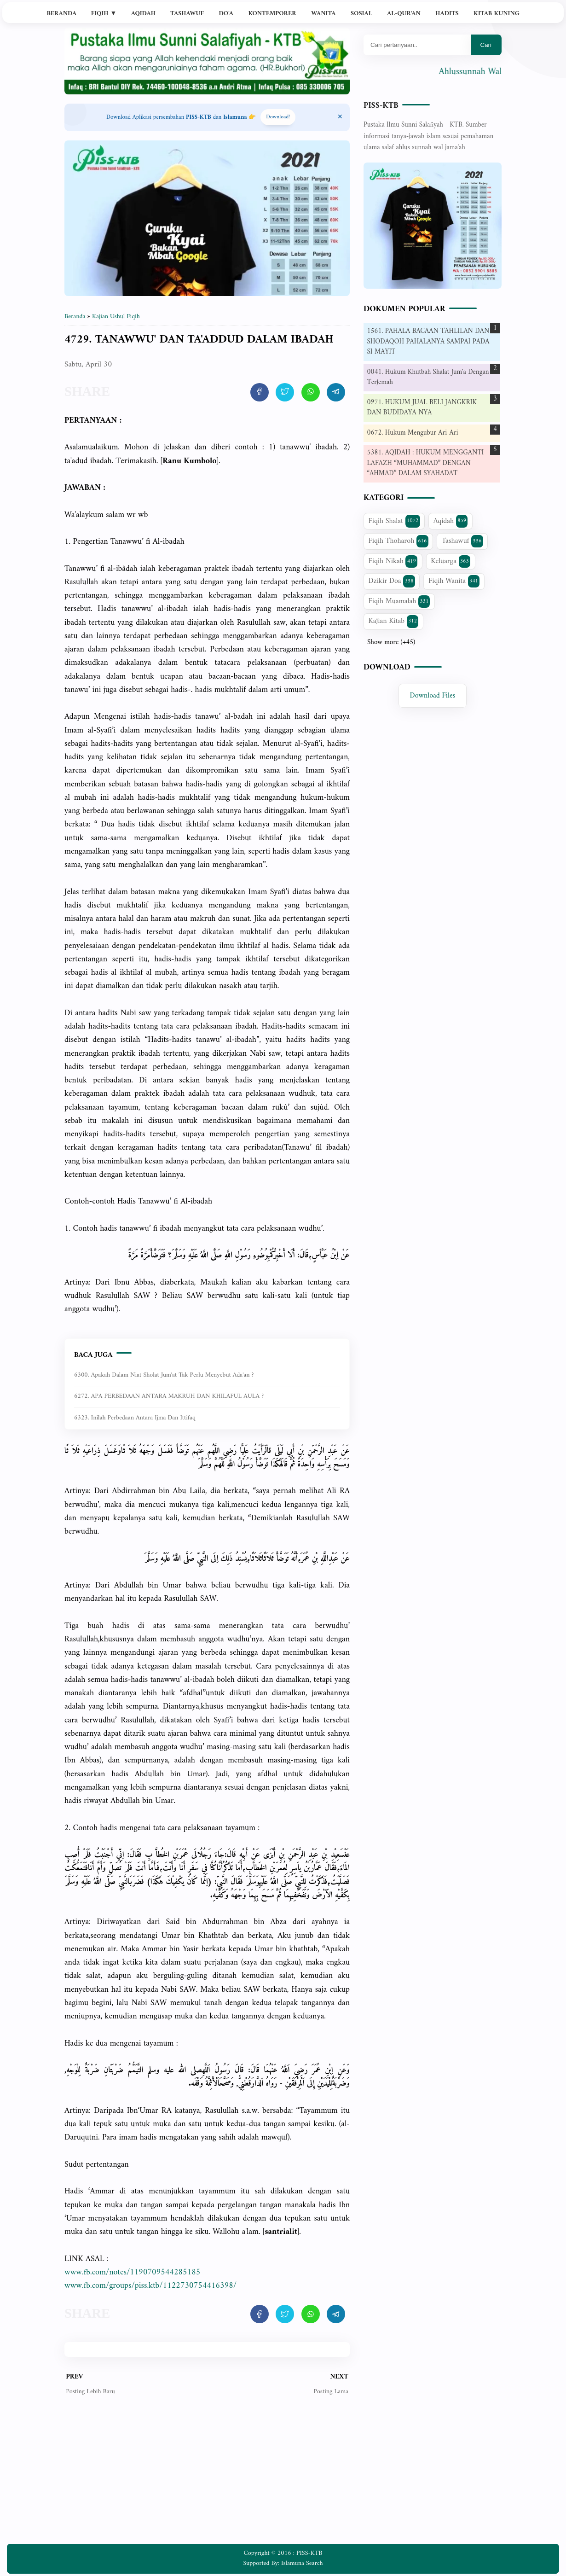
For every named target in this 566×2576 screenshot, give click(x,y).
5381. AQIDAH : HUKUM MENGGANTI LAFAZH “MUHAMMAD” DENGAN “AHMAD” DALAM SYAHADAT (425, 463)
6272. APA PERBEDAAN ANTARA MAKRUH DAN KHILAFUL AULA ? (169, 1396)
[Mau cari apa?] (417, 45)
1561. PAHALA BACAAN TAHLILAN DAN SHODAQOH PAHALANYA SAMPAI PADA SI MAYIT (428, 341)
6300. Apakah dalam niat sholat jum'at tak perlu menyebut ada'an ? (164, 1375)
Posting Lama (330, 2391)
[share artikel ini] (259, 392)
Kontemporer (272, 13)
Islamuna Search (302, 2563)
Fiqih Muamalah (399, 601)
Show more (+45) (391, 642)
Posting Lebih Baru (90, 2391)
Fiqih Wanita (453, 581)
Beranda (61, 13)
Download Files (433, 695)
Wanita (323, 13)
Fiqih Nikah (393, 561)
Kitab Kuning (497, 13)
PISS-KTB (381, 106)
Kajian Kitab (394, 621)
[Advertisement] (207, 2477)
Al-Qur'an (404, 13)
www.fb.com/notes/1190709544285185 (132, 2272)
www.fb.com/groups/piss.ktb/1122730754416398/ (150, 2286)
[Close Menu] (340, 117)
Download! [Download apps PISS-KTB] (278, 117)
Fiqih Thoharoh (398, 541)
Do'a (226, 13)
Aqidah (143, 13)
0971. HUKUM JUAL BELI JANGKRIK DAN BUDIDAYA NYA (422, 407)
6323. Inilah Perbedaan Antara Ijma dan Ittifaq (135, 1418)
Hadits (446, 13)
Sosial (361, 13)
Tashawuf (187, 13)
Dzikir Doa (392, 581)
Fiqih (104, 13)
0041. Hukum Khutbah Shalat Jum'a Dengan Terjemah (428, 377)
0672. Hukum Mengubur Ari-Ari (412, 433)
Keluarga (450, 561)
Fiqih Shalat (394, 521)
